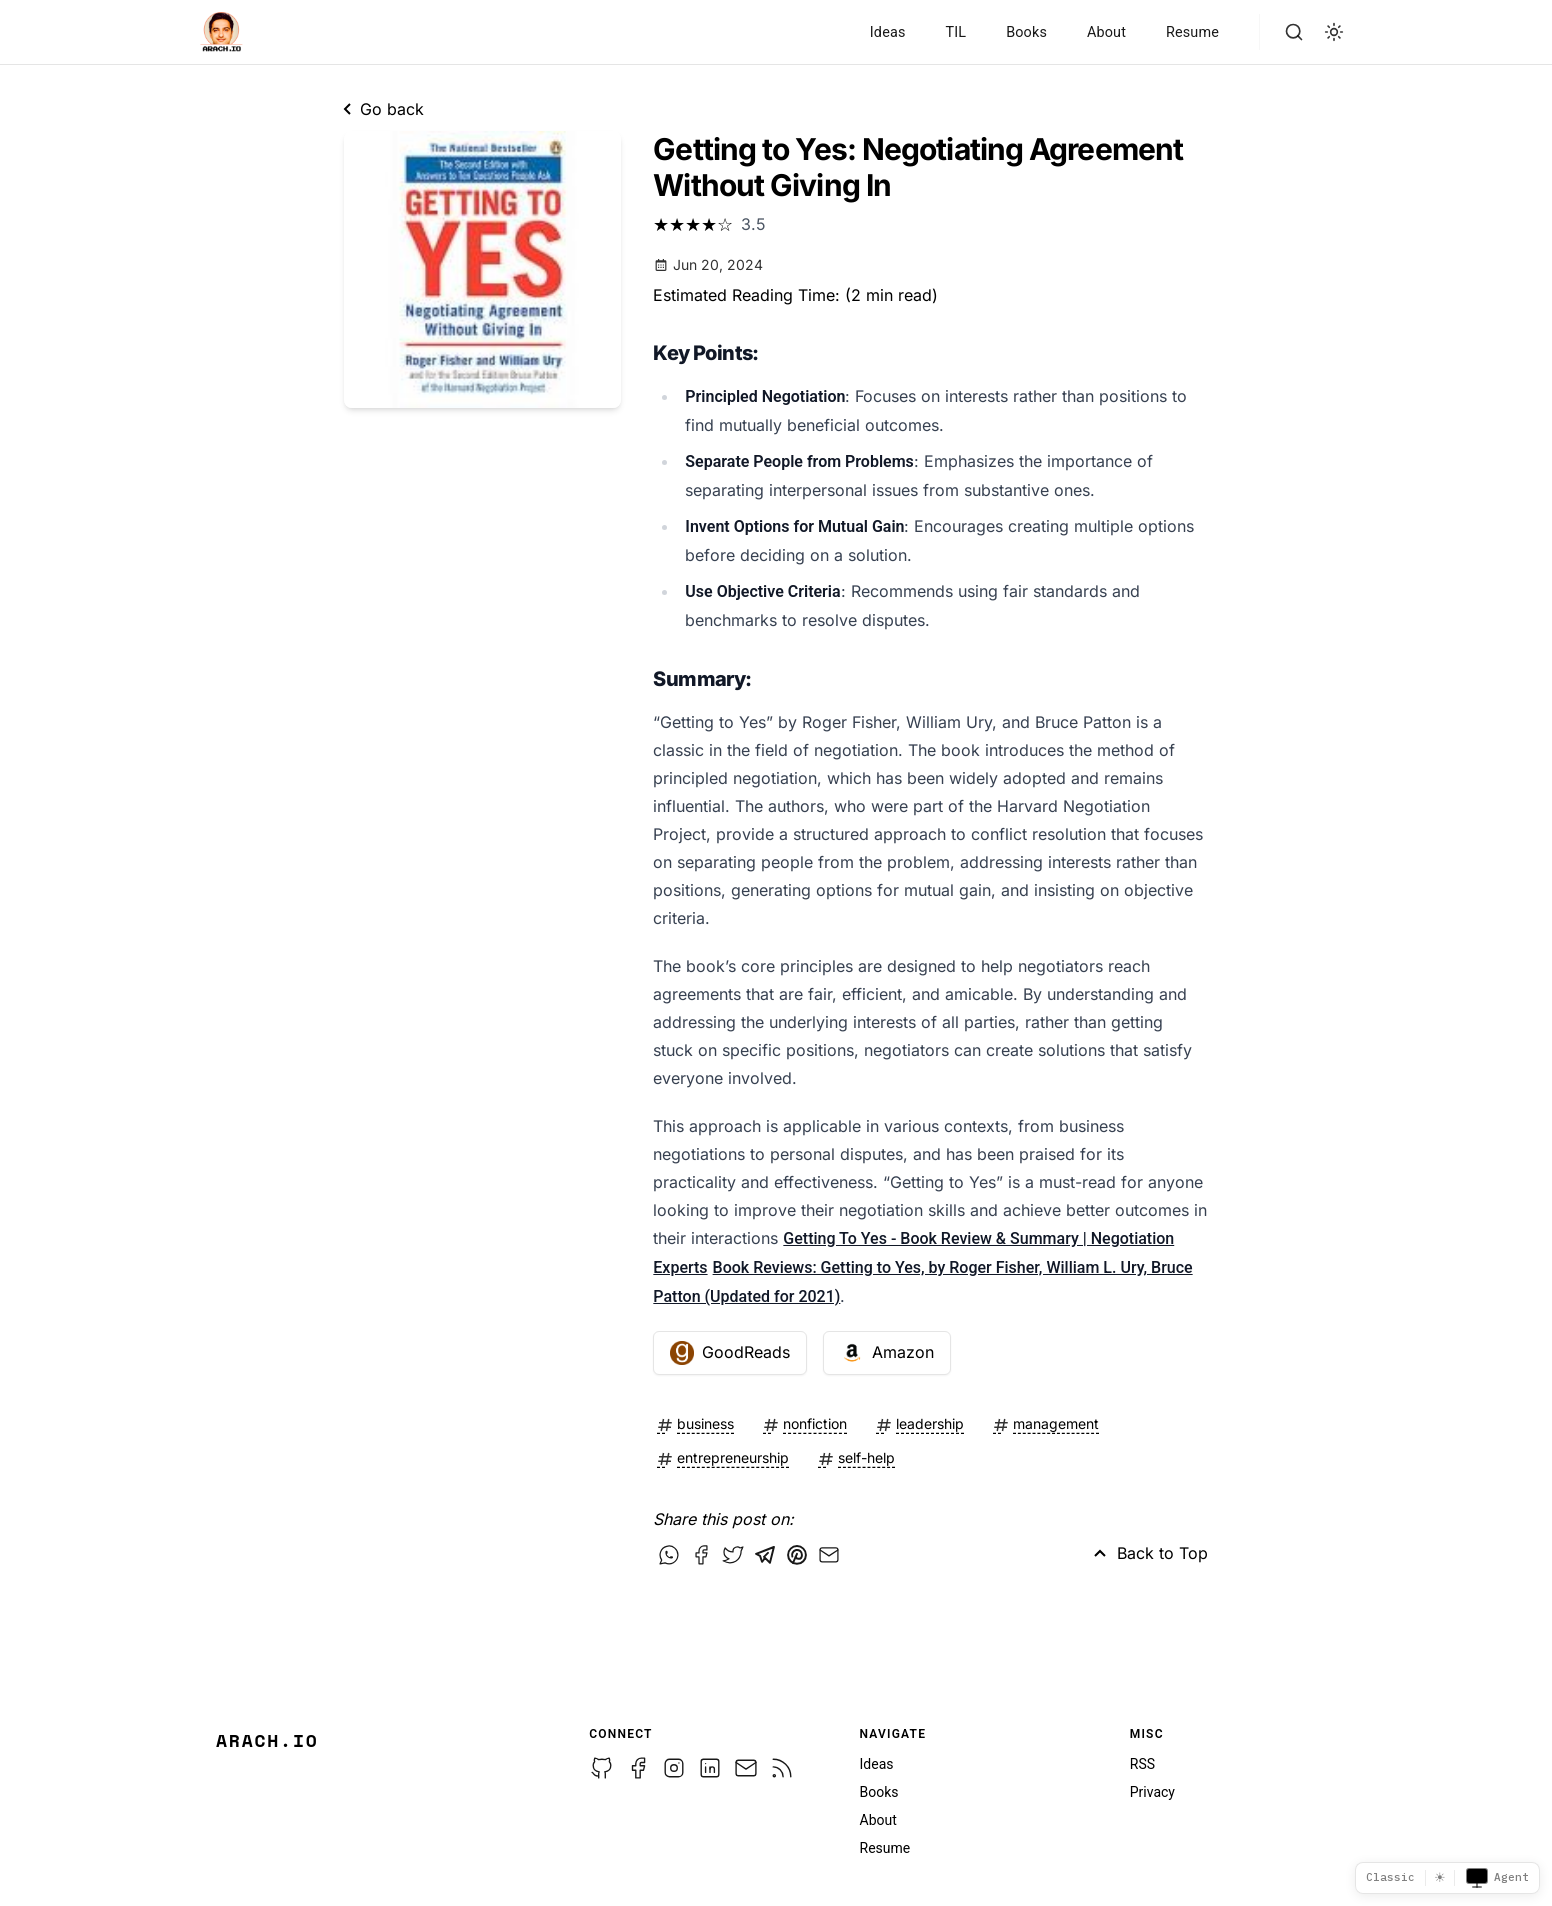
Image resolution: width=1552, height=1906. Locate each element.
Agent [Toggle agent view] (1497, 1878)
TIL (955, 32)
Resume (1192, 32)
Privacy (1152, 1792)
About (1106, 32)
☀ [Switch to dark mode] (1440, 1877)
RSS (1142, 1764)
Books (1026, 32)
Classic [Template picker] (1390, 1877)
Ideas (888, 32)
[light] (1334, 32)
